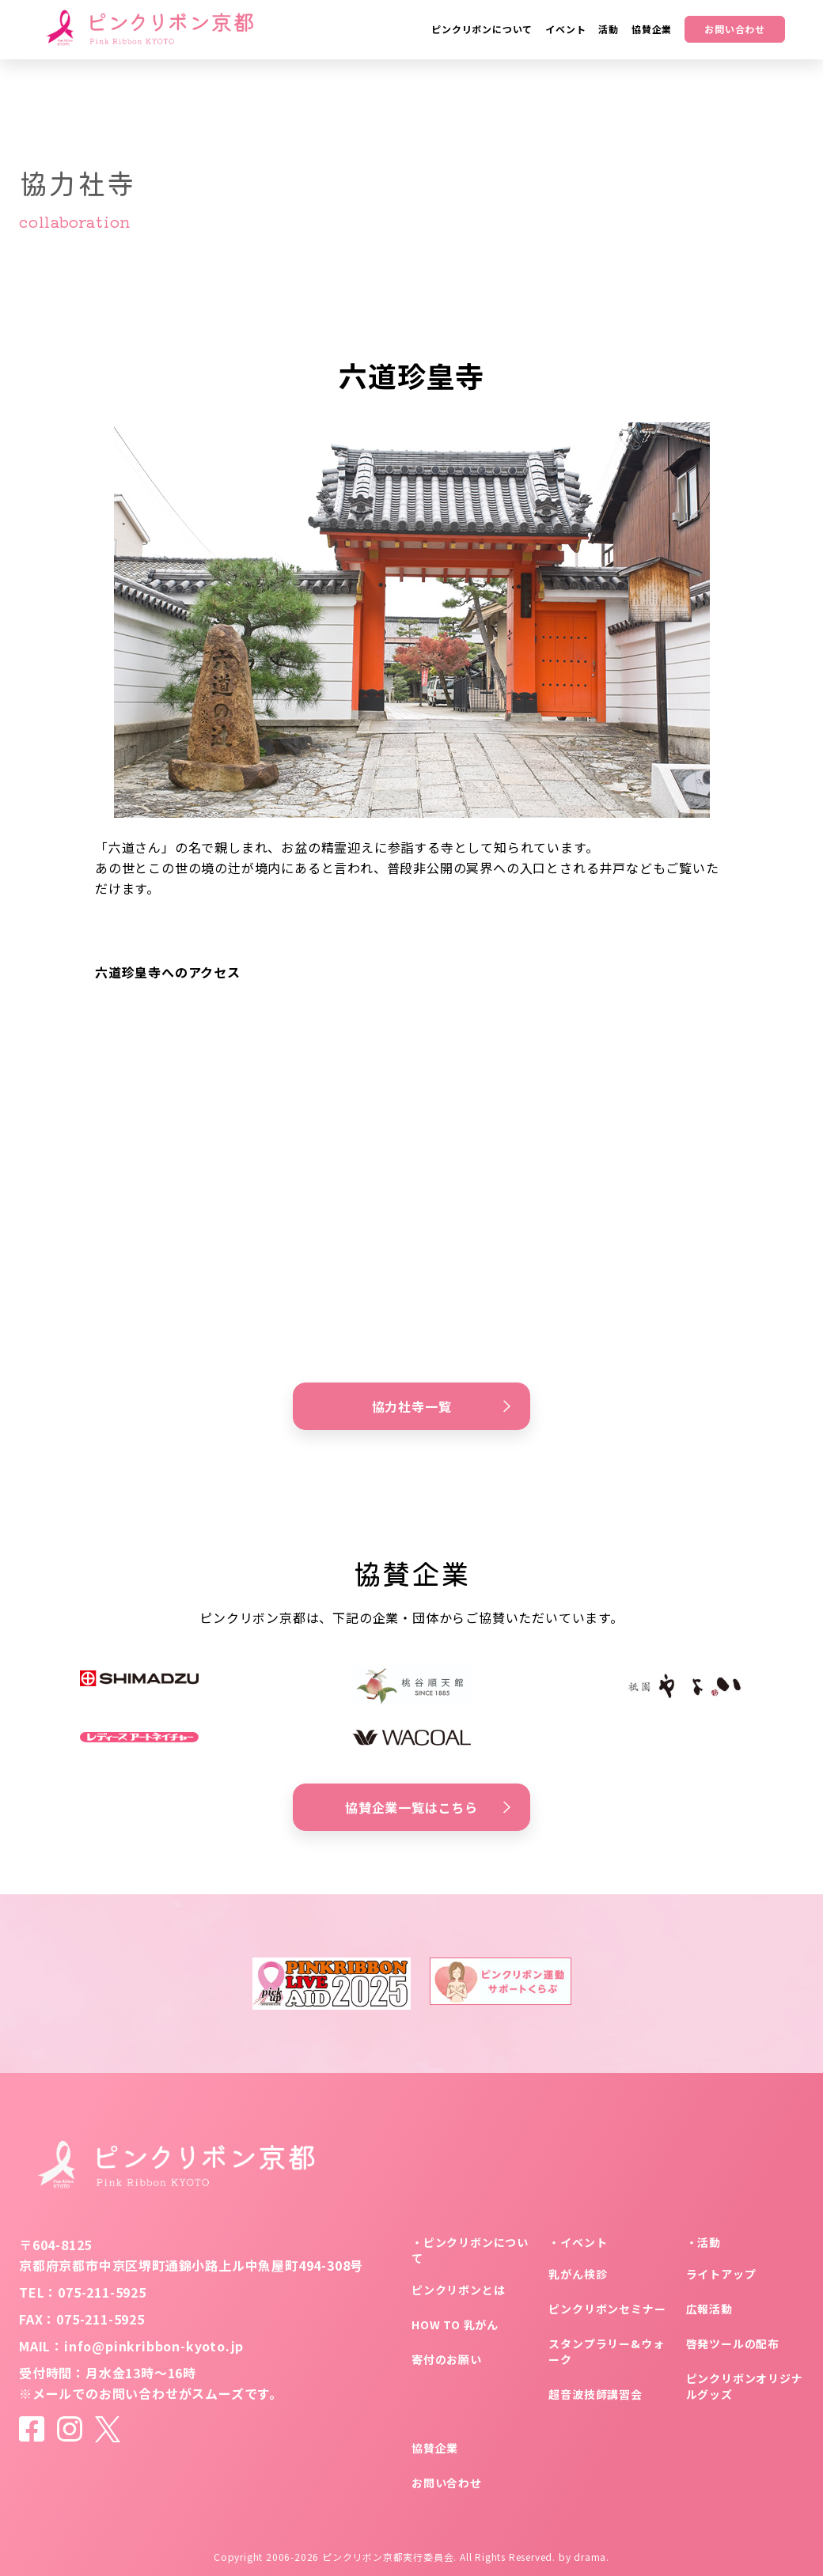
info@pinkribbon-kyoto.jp (154, 2345)
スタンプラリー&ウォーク (606, 2351)
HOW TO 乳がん (455, 2324)
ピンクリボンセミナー (607, 2309)
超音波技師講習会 (595, 2394)
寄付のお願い (447, 2359)
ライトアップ (721, 2274)
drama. (591, 2556)
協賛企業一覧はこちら (427, 1807)
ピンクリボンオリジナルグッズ (744, 2386)
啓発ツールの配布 (732, 2343)
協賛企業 (435, 2448)
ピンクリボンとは (458, 2290)
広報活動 (709, 2309)
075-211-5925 (102, 2292)
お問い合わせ (734, 29)
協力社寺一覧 (441, 1406)
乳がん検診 (577, 2274)
